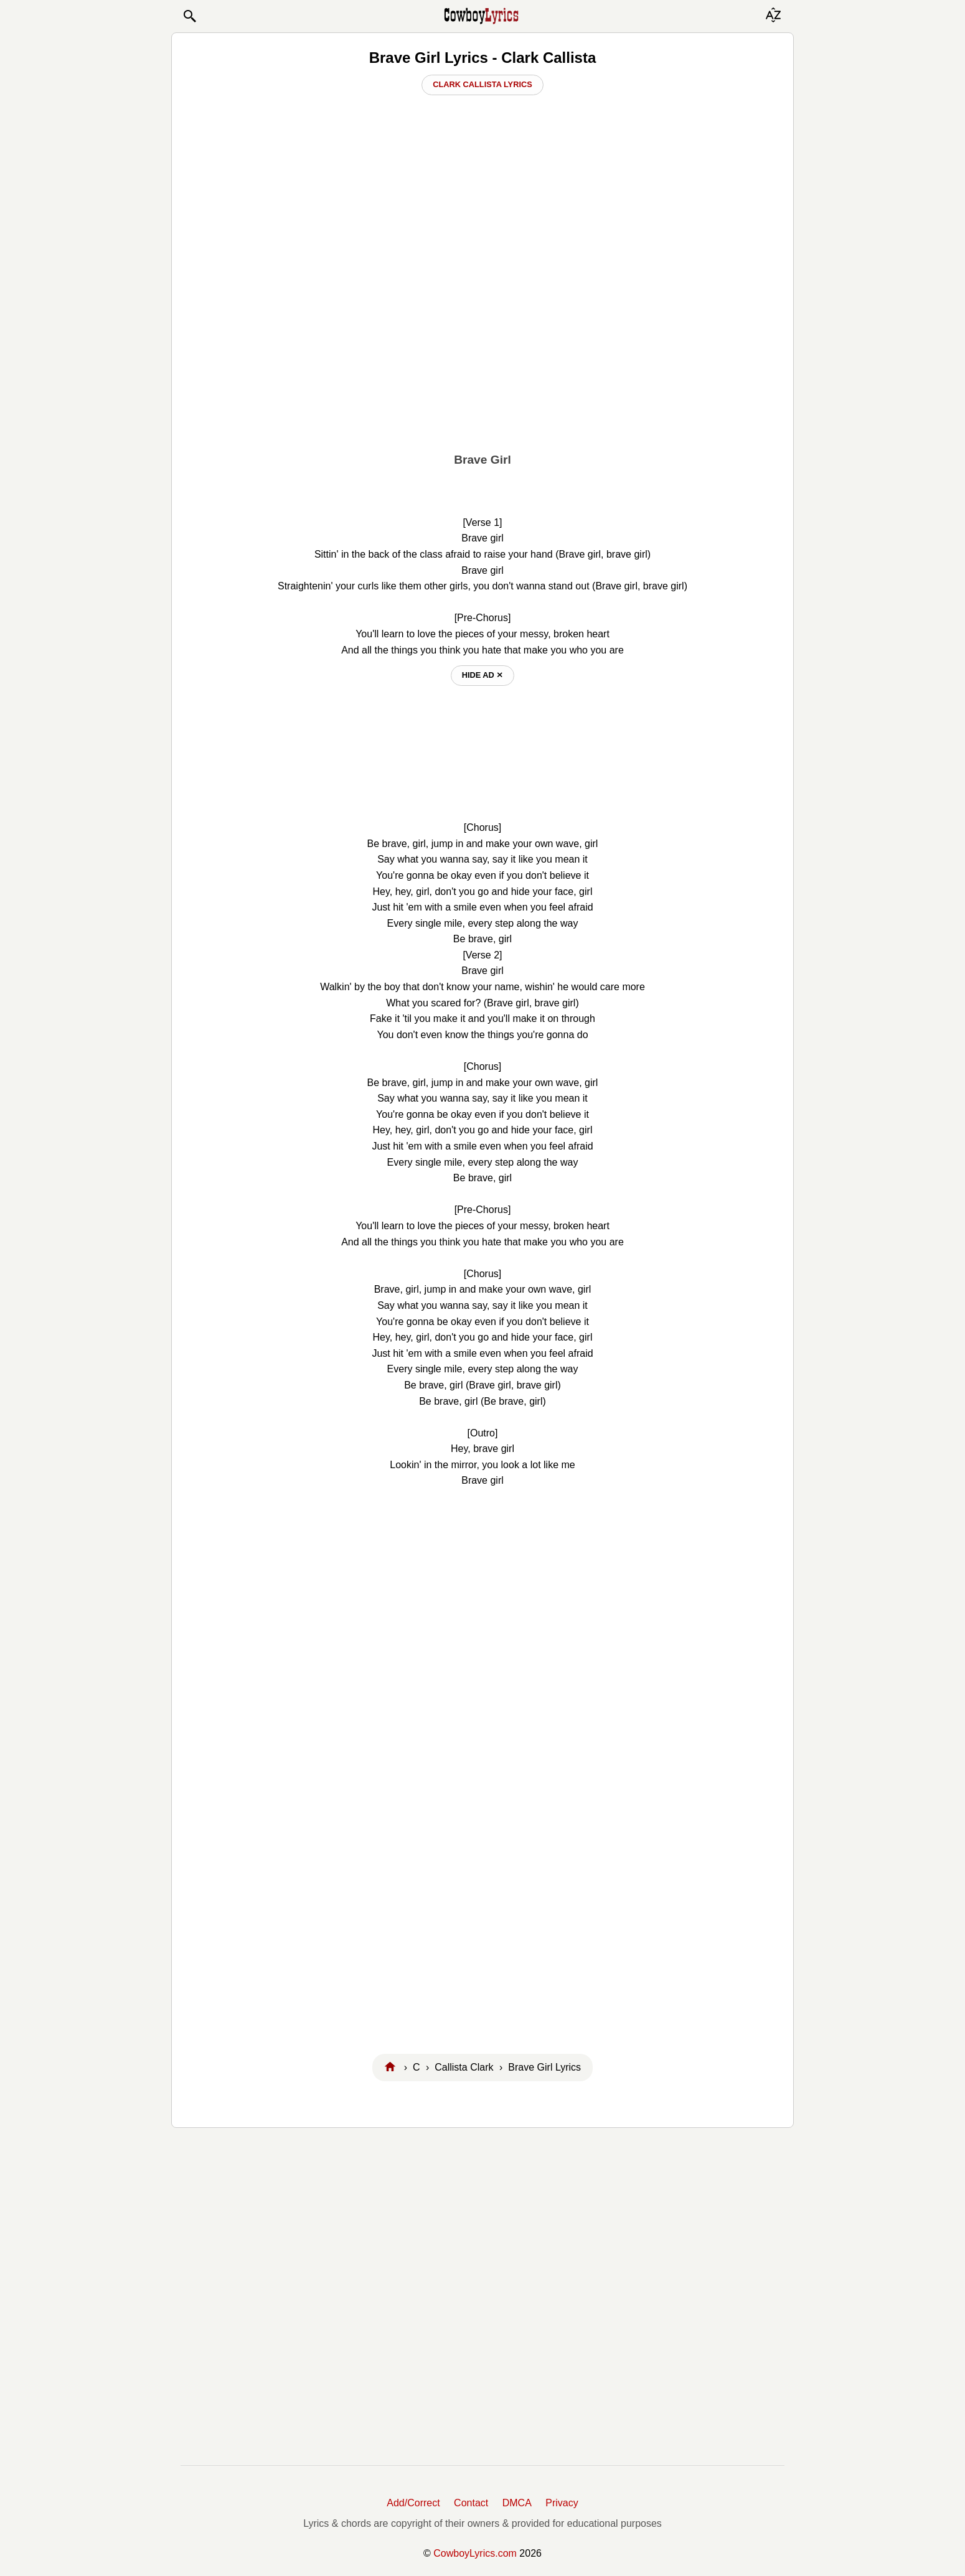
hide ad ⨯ (483, 675)
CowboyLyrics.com (475, 2553)
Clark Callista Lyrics (482, 84)
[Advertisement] (482, 349)
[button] (189, 16)
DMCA (517, 2503)
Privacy (561, 2503)
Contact (471, 2503)
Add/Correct (413, 2503)
